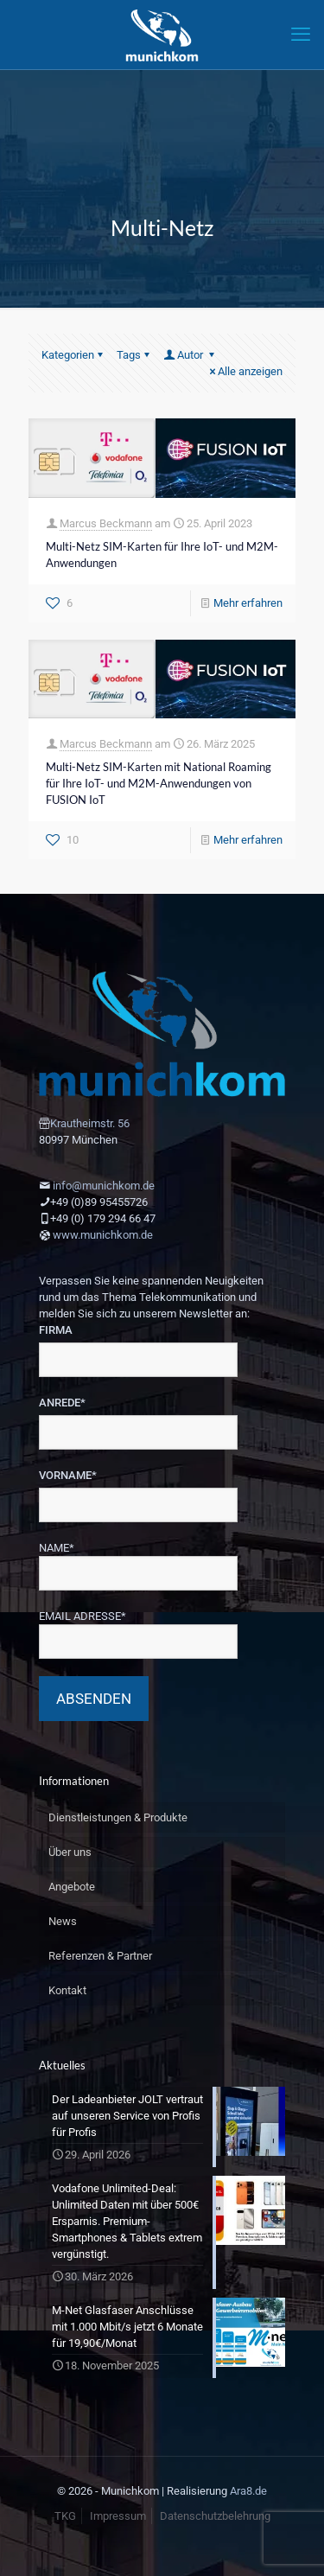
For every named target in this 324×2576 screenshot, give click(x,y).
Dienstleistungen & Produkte (117, 1817)
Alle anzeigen (244, 371)
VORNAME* (68, 1475)
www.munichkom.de (103, 1234)
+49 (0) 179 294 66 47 (103, 1218)
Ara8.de (248, 2490)
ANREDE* (62, 1402)
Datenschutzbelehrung (215, 2515)
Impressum (118, 2515)
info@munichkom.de (104, 1185)
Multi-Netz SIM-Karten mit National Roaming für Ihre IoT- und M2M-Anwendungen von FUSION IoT (158, 783)
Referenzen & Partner (100, 1955)
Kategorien (73, 354)
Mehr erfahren (248, 602)
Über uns (70, 1852)
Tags (134, 354)
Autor (190, 354)
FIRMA (56, 1329)
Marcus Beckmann (106, 523)
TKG (65, 2515)
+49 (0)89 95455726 (99, 1202)
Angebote (71, 1886)
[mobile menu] (300, 34)
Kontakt (67, 1990)
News (62, 1921)
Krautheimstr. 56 (90, 1123)
